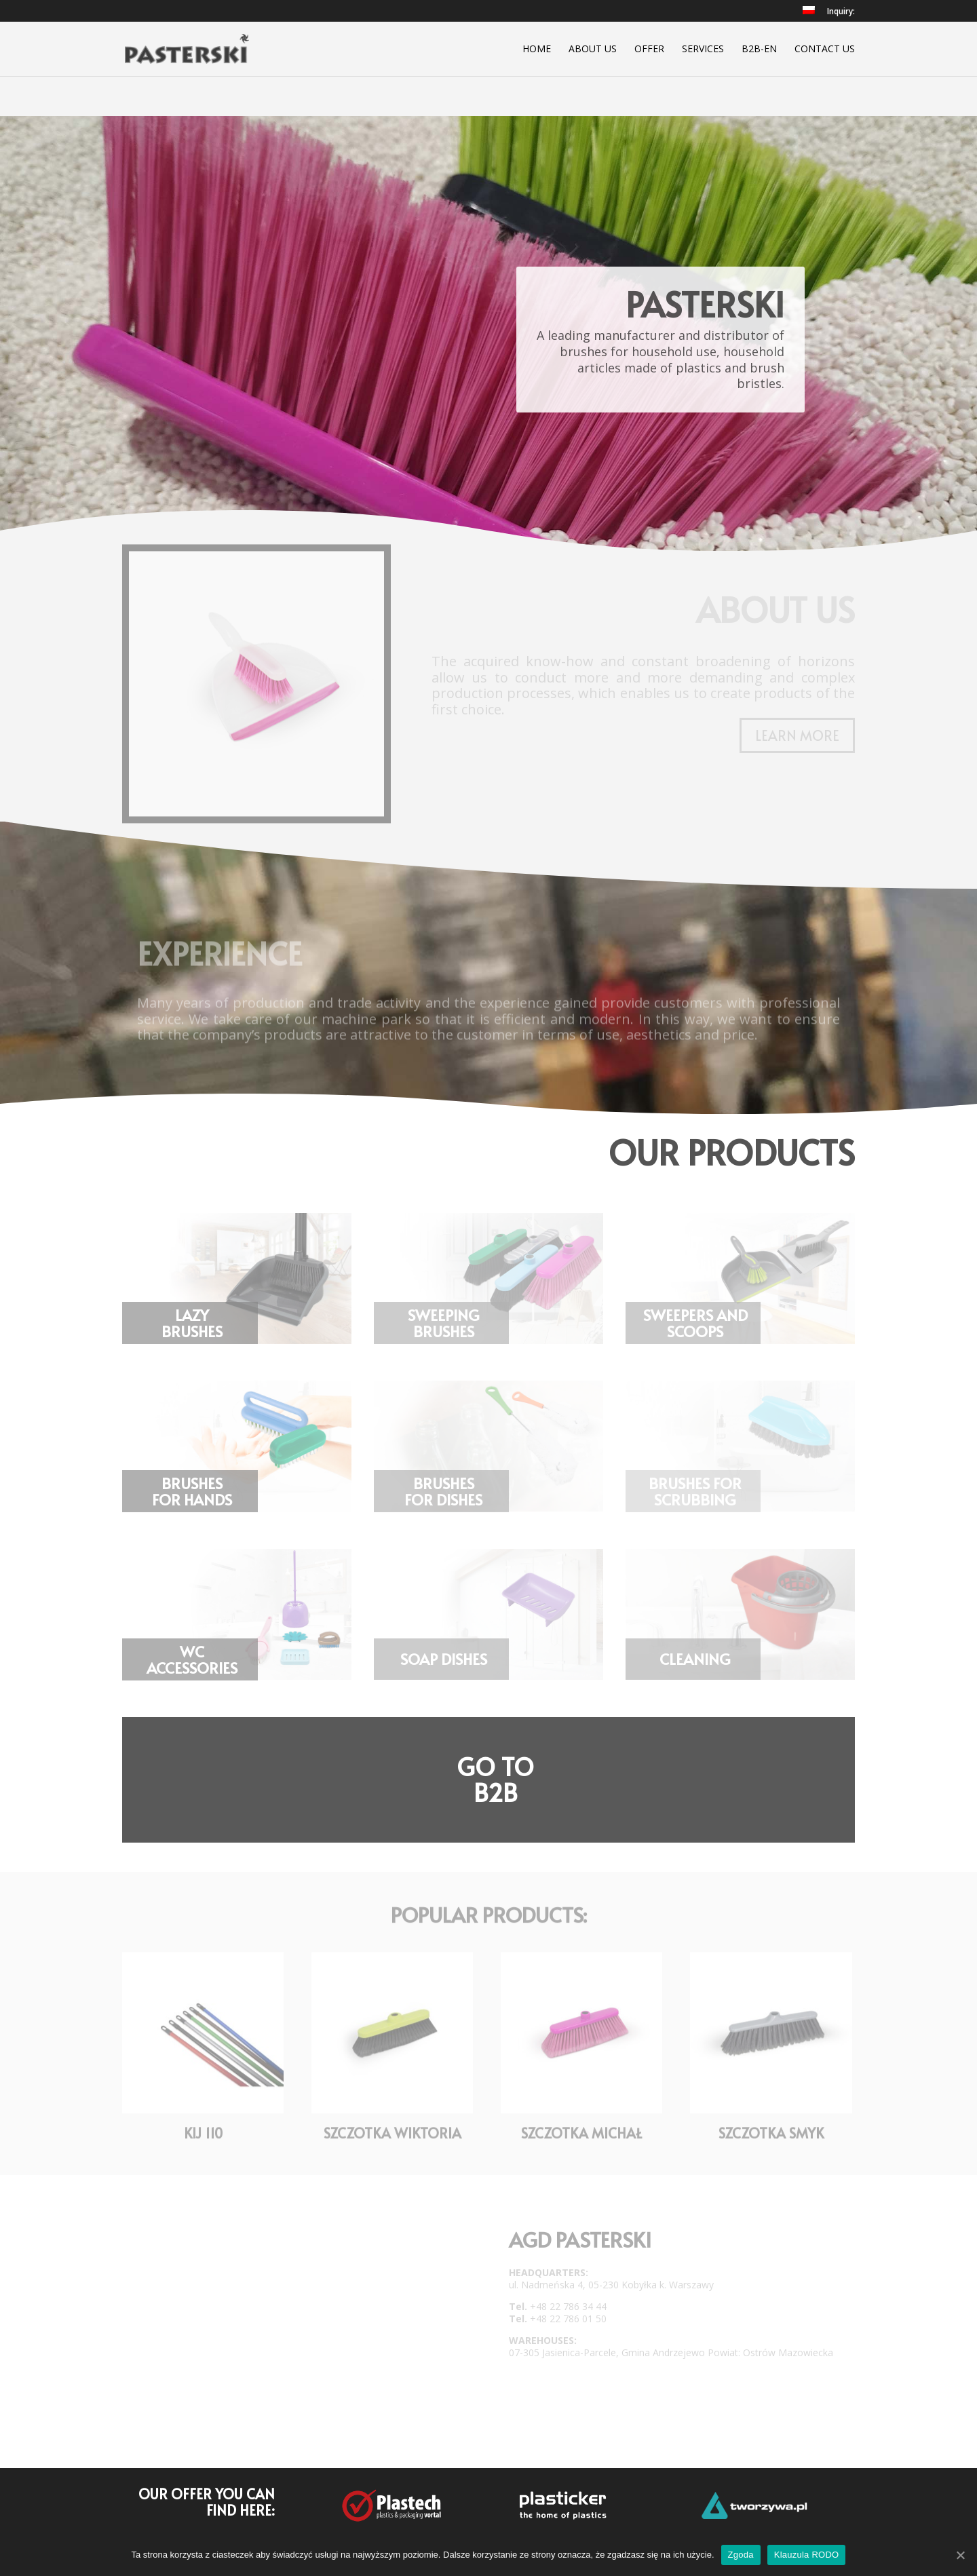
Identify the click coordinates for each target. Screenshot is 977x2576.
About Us (593, 49)
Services (703, 49)
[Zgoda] (960, 2555)
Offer (649, 49)
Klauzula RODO (806, 2555)
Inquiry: (841, 12)
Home (536, 49)
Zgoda (741, 2555)
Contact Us (824, 49)
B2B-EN (759, 49)
